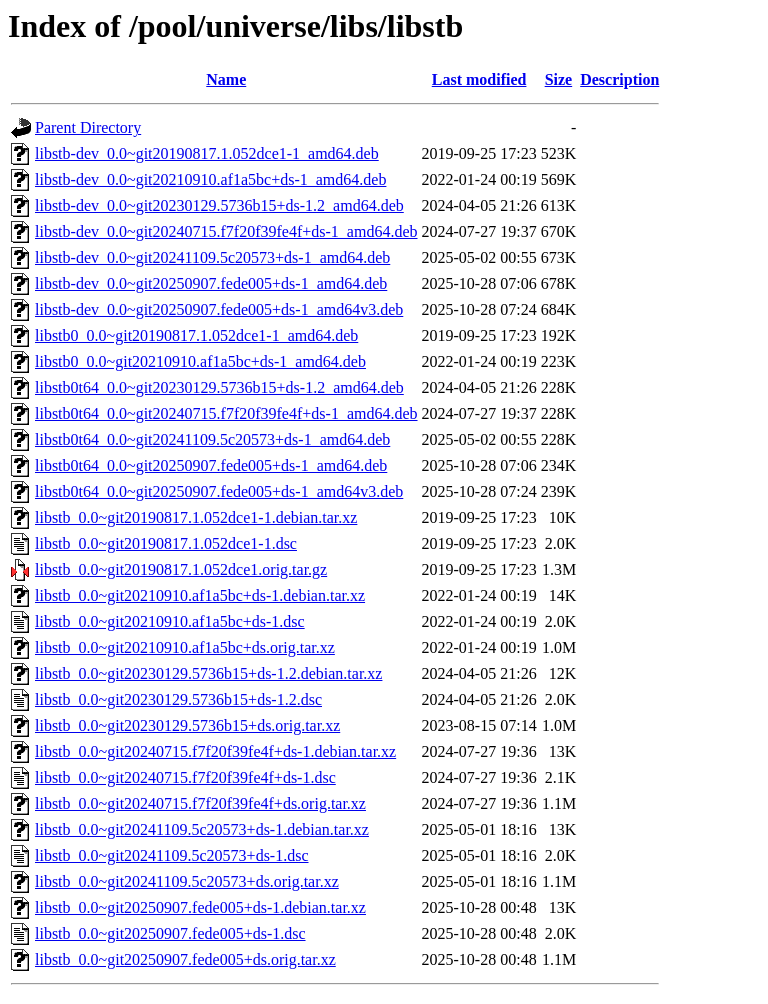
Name (226, 79)
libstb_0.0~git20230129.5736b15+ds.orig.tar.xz (187, 725)
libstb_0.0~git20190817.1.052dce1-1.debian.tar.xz (196, 517)
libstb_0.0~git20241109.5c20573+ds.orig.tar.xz (187, 881)
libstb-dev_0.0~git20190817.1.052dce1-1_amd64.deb (207, 153)
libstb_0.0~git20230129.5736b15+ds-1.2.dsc (178, 699)
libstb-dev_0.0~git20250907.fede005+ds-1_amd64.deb (211, 283)
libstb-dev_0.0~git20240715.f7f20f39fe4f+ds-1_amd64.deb (226, 231)
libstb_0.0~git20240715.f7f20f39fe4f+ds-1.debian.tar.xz (215, 751)
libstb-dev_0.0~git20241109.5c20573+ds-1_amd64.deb (212, 257)
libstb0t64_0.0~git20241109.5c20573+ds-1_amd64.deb (212, 439)
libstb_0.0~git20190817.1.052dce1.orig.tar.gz (181, 569)
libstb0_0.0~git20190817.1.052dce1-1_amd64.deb (196, 335)
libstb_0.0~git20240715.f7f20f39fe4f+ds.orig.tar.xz (200, 803)
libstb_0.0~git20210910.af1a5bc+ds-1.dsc (170, 621)
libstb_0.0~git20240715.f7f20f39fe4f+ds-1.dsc (185, 777)
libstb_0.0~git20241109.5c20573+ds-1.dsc (172, 855)
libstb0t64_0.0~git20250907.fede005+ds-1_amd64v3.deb (219, 491)
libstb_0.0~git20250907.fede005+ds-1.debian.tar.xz (200, 907)
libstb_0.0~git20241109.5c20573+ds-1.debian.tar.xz (202, 829)
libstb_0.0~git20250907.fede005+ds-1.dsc (170, 933)
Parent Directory (88, 127)
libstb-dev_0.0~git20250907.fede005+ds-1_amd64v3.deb (219, 309)
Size (559, 79)
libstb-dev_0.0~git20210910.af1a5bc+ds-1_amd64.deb (210, 179)
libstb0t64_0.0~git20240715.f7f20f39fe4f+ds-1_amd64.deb (226, 413)
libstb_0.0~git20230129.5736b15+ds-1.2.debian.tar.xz (208, 673)
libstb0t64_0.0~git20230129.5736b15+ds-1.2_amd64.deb (219, 387)
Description (619, 79)
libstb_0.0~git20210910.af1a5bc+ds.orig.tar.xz (185, 647)
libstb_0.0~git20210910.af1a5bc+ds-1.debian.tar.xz (200, 595)
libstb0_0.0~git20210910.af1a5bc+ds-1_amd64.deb (200, 361)
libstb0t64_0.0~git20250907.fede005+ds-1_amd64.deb (211, 465)
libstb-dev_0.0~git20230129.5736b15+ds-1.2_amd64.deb (219, 205)
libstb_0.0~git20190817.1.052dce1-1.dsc (166, 543)
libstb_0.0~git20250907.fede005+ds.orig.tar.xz (185, 959)
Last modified (479, 79)
